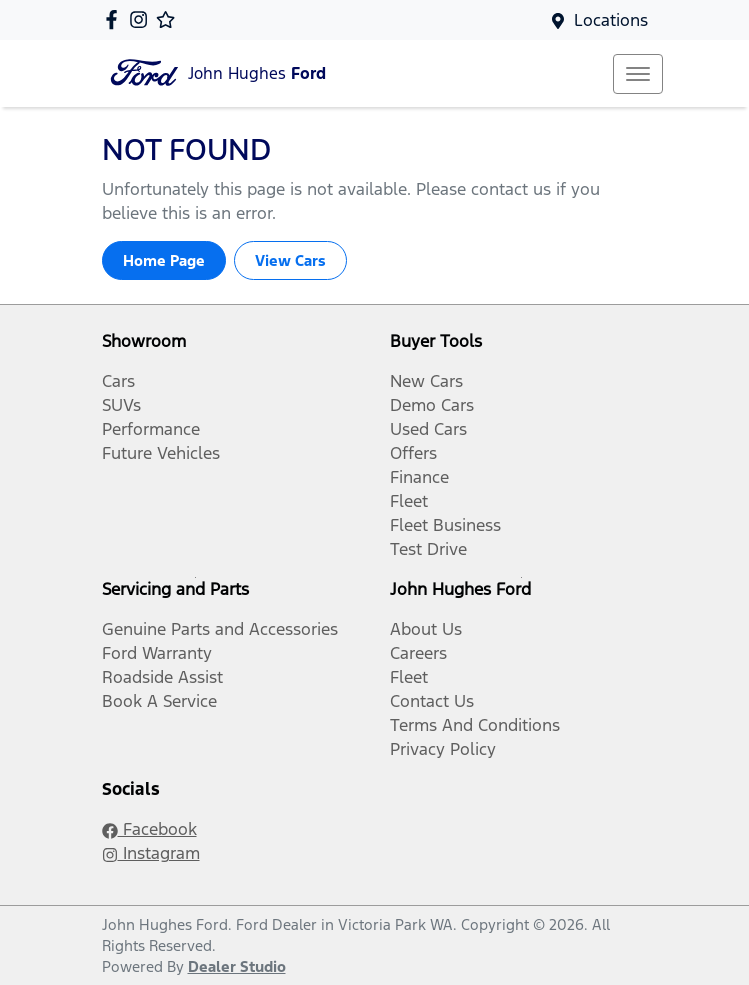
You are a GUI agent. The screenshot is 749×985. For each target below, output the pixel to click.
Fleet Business (445, 525)
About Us (426, 629)
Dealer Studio (237, 966)
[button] (638, 74)
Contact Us (432, 701)
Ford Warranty (157, 653)
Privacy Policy (443, 749)
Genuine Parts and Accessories (220, 629)
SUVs (121, 405)
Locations (611, 20)
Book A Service (159, 701)
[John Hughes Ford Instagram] (142, 19)
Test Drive (428, 549)
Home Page (164, 260)
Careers (418, 653)
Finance (419, 477)
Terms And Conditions (475, 725)
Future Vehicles (161, 453)
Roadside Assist (162, 677)
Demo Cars (432, 405)
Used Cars (428, 429)
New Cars (426, 381)
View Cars (290, 260)
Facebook (149, 829)
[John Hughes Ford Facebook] (115, 19)
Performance (151, 429)
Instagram (151, 853)
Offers (413, 453)
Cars (118, 381)
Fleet (409, 501)
